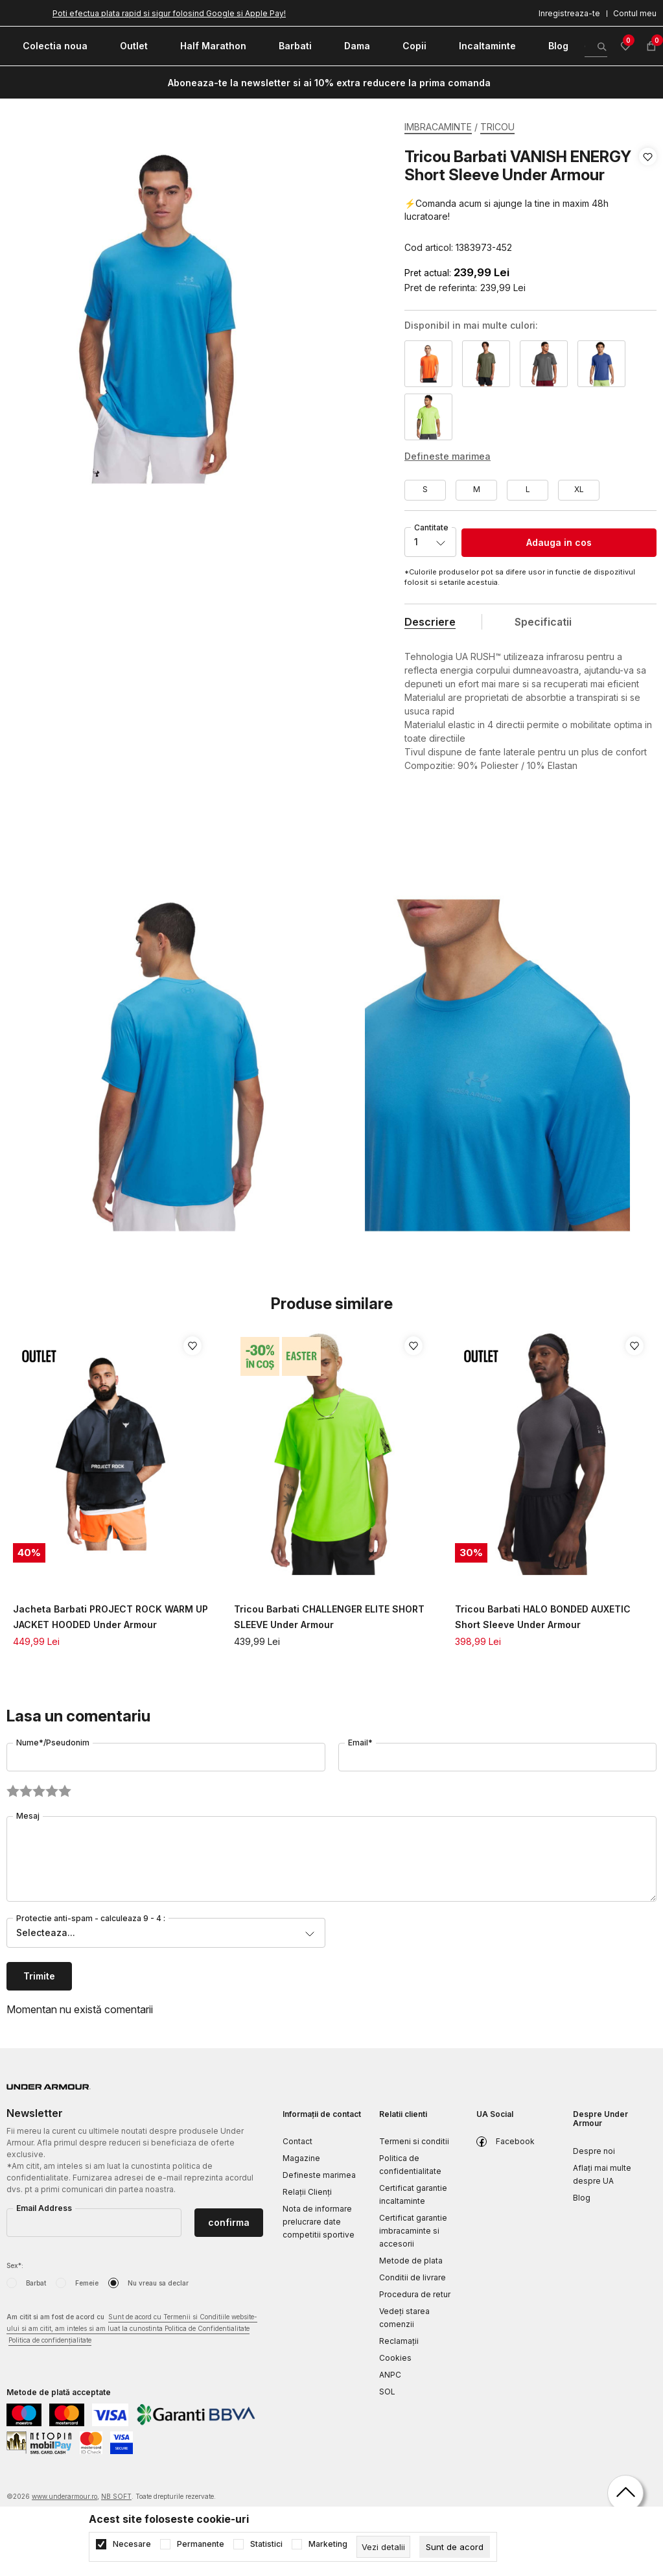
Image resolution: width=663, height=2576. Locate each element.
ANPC (390, 2375)
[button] (648, 202)
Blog (581, 2198)
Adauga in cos (559, 542)
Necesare (132, 2544)
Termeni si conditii (414, 2141)
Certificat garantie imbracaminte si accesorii (413, 2231)
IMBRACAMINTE (438, 126)
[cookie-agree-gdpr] (454, 2547)
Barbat (36, 2283)
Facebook (515, 2141)
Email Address (44, 2208)
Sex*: (14, 2265)
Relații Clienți (307, 2192)
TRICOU (497, 126)
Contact (297, 2141)
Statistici (266, 2544)
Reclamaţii (399, 2341)
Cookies (395, 2358)
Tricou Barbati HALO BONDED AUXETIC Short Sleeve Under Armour (543, 1616)
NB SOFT (116, 2496)
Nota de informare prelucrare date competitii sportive (319, 2221)
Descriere (430, 621)
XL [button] (579, 489)
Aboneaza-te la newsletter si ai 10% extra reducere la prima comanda (329, 82)
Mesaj (28, 1816)
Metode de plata (411, 2260)
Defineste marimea (319, 2175)
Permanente (200, 2544)
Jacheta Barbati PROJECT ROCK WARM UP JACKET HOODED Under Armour (110, 1616)
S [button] (425, 489)
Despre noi (594, 2151)
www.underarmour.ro (64, 2496)
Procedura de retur (414, 2294)
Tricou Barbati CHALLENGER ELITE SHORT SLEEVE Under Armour (329, 1616)
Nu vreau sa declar (158, 2283)
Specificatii (543, 621)
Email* (360, 1742)
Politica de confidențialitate (49, 2340)
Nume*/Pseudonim (52, 1742)
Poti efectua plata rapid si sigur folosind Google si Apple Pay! (169, 13)
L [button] (528, 489)
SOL (387, 2391)
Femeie (87, 2283)
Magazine (301, 2158)
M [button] (476, 489)
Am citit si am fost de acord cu (131, 2329)
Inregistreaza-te (569, 13)
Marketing (327, 2544)
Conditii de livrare (412, 2277)
